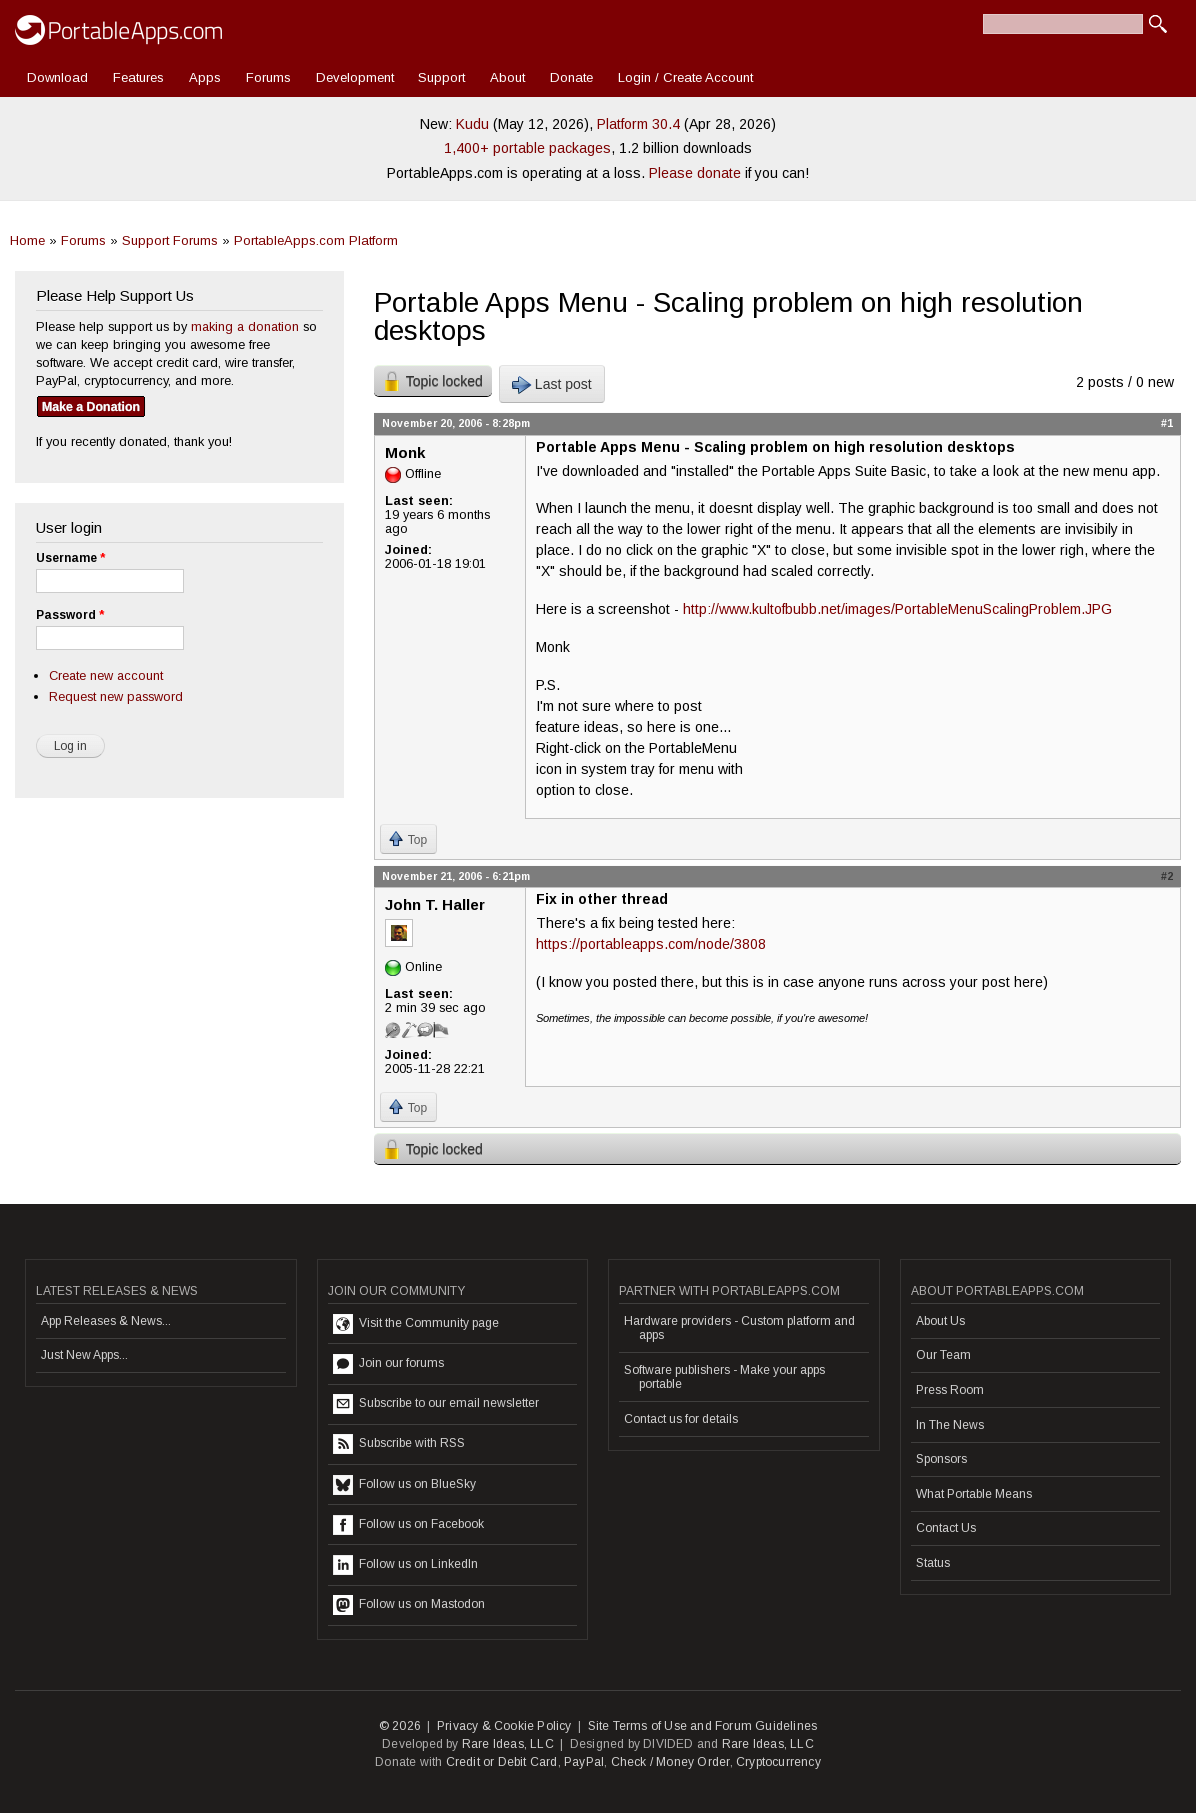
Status (933, 1563)
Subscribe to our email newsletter (436, 1404)
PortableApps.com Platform (316, 240)
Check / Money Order (670, 1762)
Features (138, 77)
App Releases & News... (106, 1321)
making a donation (245, 326)
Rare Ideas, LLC (508, 1744)
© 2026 (400, 1726)
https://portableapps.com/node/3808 (651, 944)
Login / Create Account (685, 77)
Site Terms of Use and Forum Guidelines (703, 1726)
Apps (205, 77)
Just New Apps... (84, 1355)
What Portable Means (974, 1494)
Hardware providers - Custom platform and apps (739, 1328)
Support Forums (170, 240)
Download (57, 77)
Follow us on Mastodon (409, 1605)
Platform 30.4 (638, 124)
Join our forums (388, 1364)
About (507, 77)
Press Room (950, 1390)
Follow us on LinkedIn (405, 1565)
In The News (950, 1425)
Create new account (106, 675)
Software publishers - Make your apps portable (724, 1377)
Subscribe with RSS (399, 1444)
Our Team (943, 1355)
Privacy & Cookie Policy (504, 1726)
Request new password (116, 696)
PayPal (584, 1762)
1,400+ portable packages (527, 148)
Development (355, 77)
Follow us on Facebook (408, 1525)
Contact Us (946, 1528)
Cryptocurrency (778, 1762)
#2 (1167, 876)
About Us (940, 1321)
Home (27, 240)
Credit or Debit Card (502, 1762)
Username (70, 558)
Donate (571, 77)
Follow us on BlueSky (404, 1485)
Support (441, 77)
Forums (268, 77)
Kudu (472, 124)
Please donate (695, 173)
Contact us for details (681, 1419)
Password (70, 615)
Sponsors (941, 1459)
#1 (1167, 423)
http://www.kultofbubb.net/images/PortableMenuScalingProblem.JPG (897, 609)
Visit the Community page (416, 1324)
